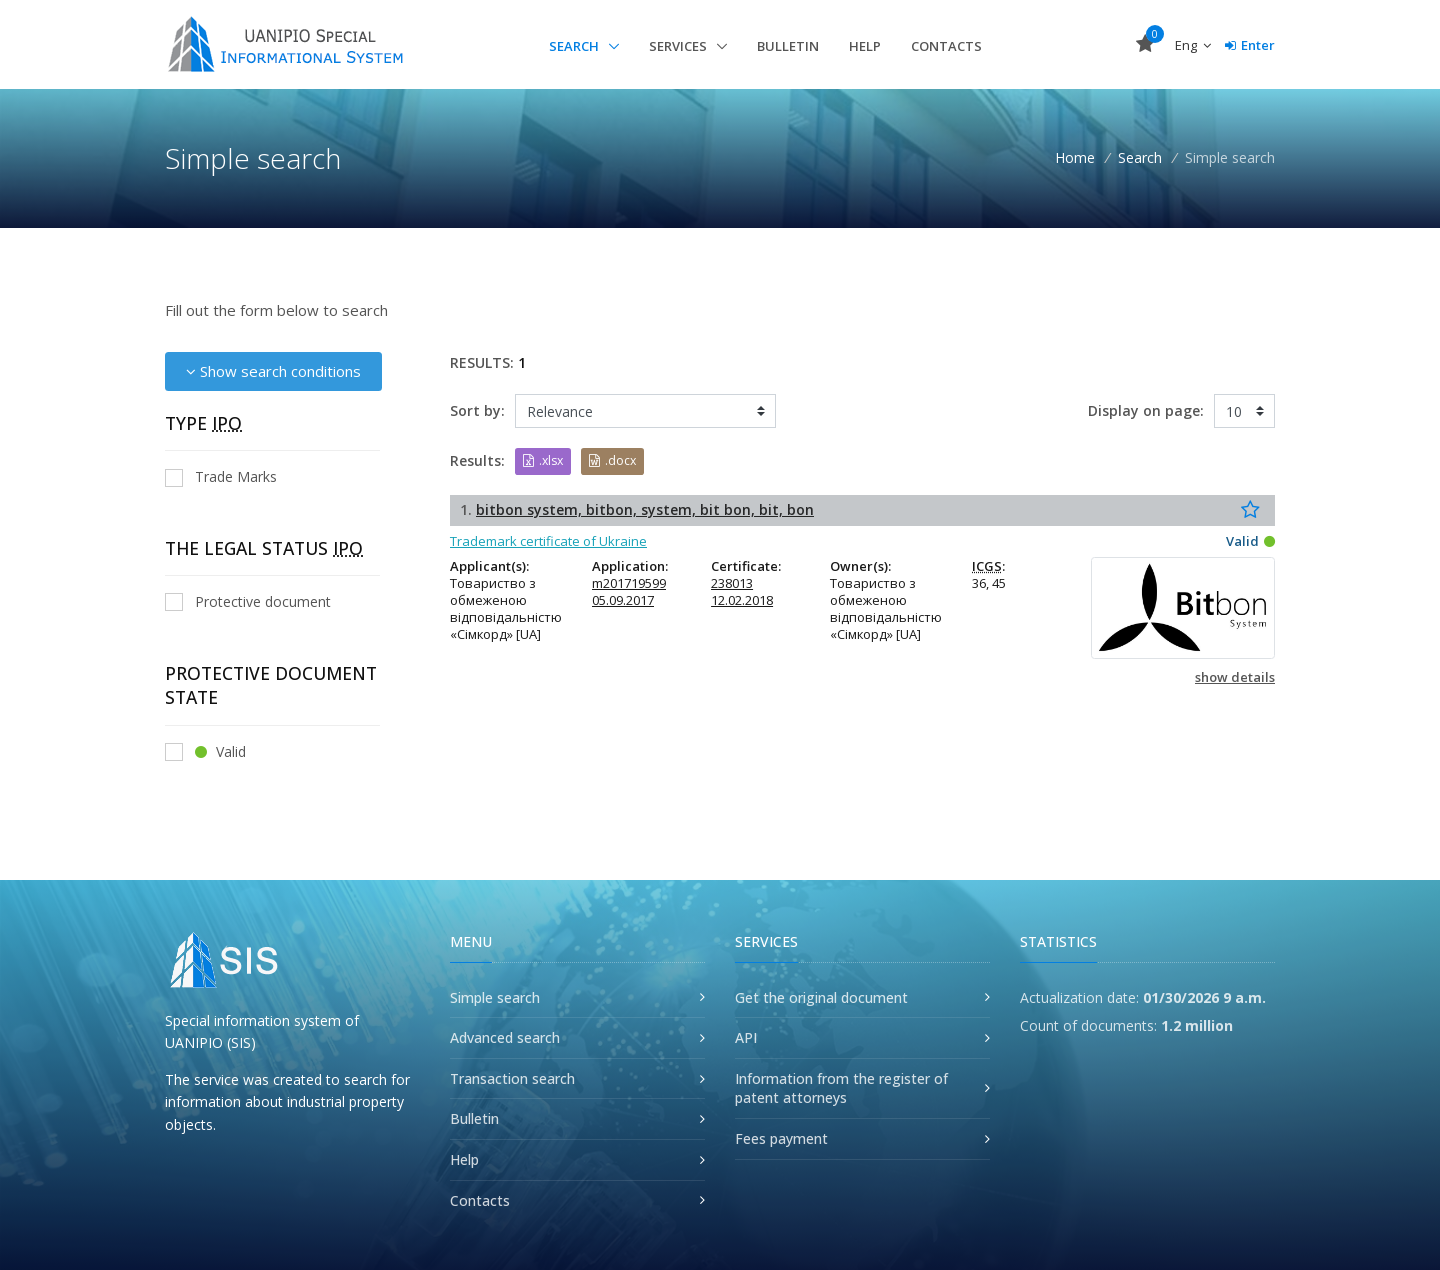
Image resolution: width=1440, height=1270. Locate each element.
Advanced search (505, 1037)
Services (679, 46)
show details (1235, 677)
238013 (732, 583)
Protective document (248, 601)
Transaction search (512, 1078)
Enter (1250, 45)
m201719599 (629, 583)
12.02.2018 (742, 600)
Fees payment (781, 1138)
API (746, 1037)
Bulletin (788, 46)
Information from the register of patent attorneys (841, 1088)
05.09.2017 (623, 600)
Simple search (495, 997)
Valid (205, 751)
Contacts (946, 46)
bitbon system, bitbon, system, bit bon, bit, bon (645, 509)
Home (1075, 157)
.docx (612, 460)
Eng (1193, 45)
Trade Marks (221, 476)
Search (575, 46)
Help (865, 46)
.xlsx (543, 460)
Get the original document (821, 997)
